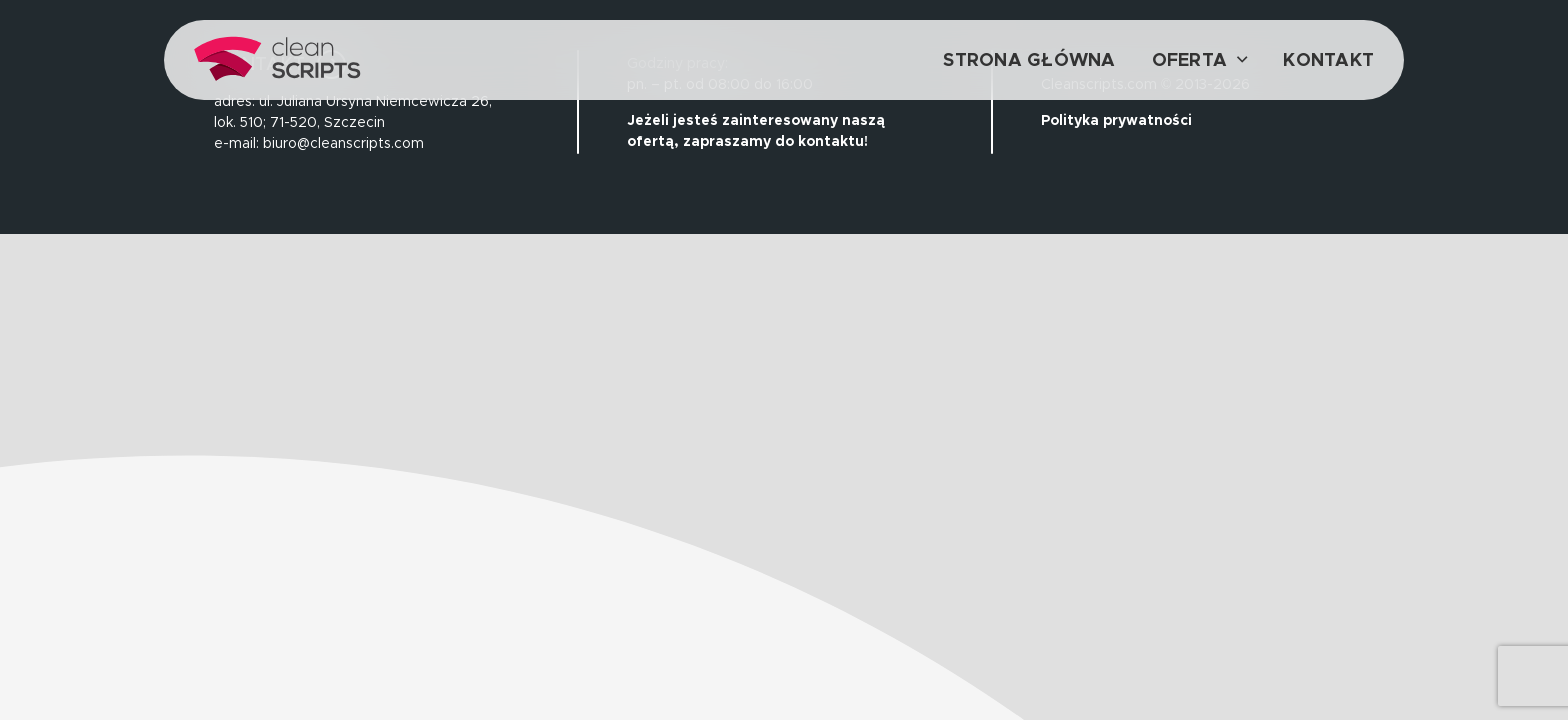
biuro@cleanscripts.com (343, 143)
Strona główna (1029, 59)
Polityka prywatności (1116, 120)
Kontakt (1328, 59)
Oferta (1190, 59)
